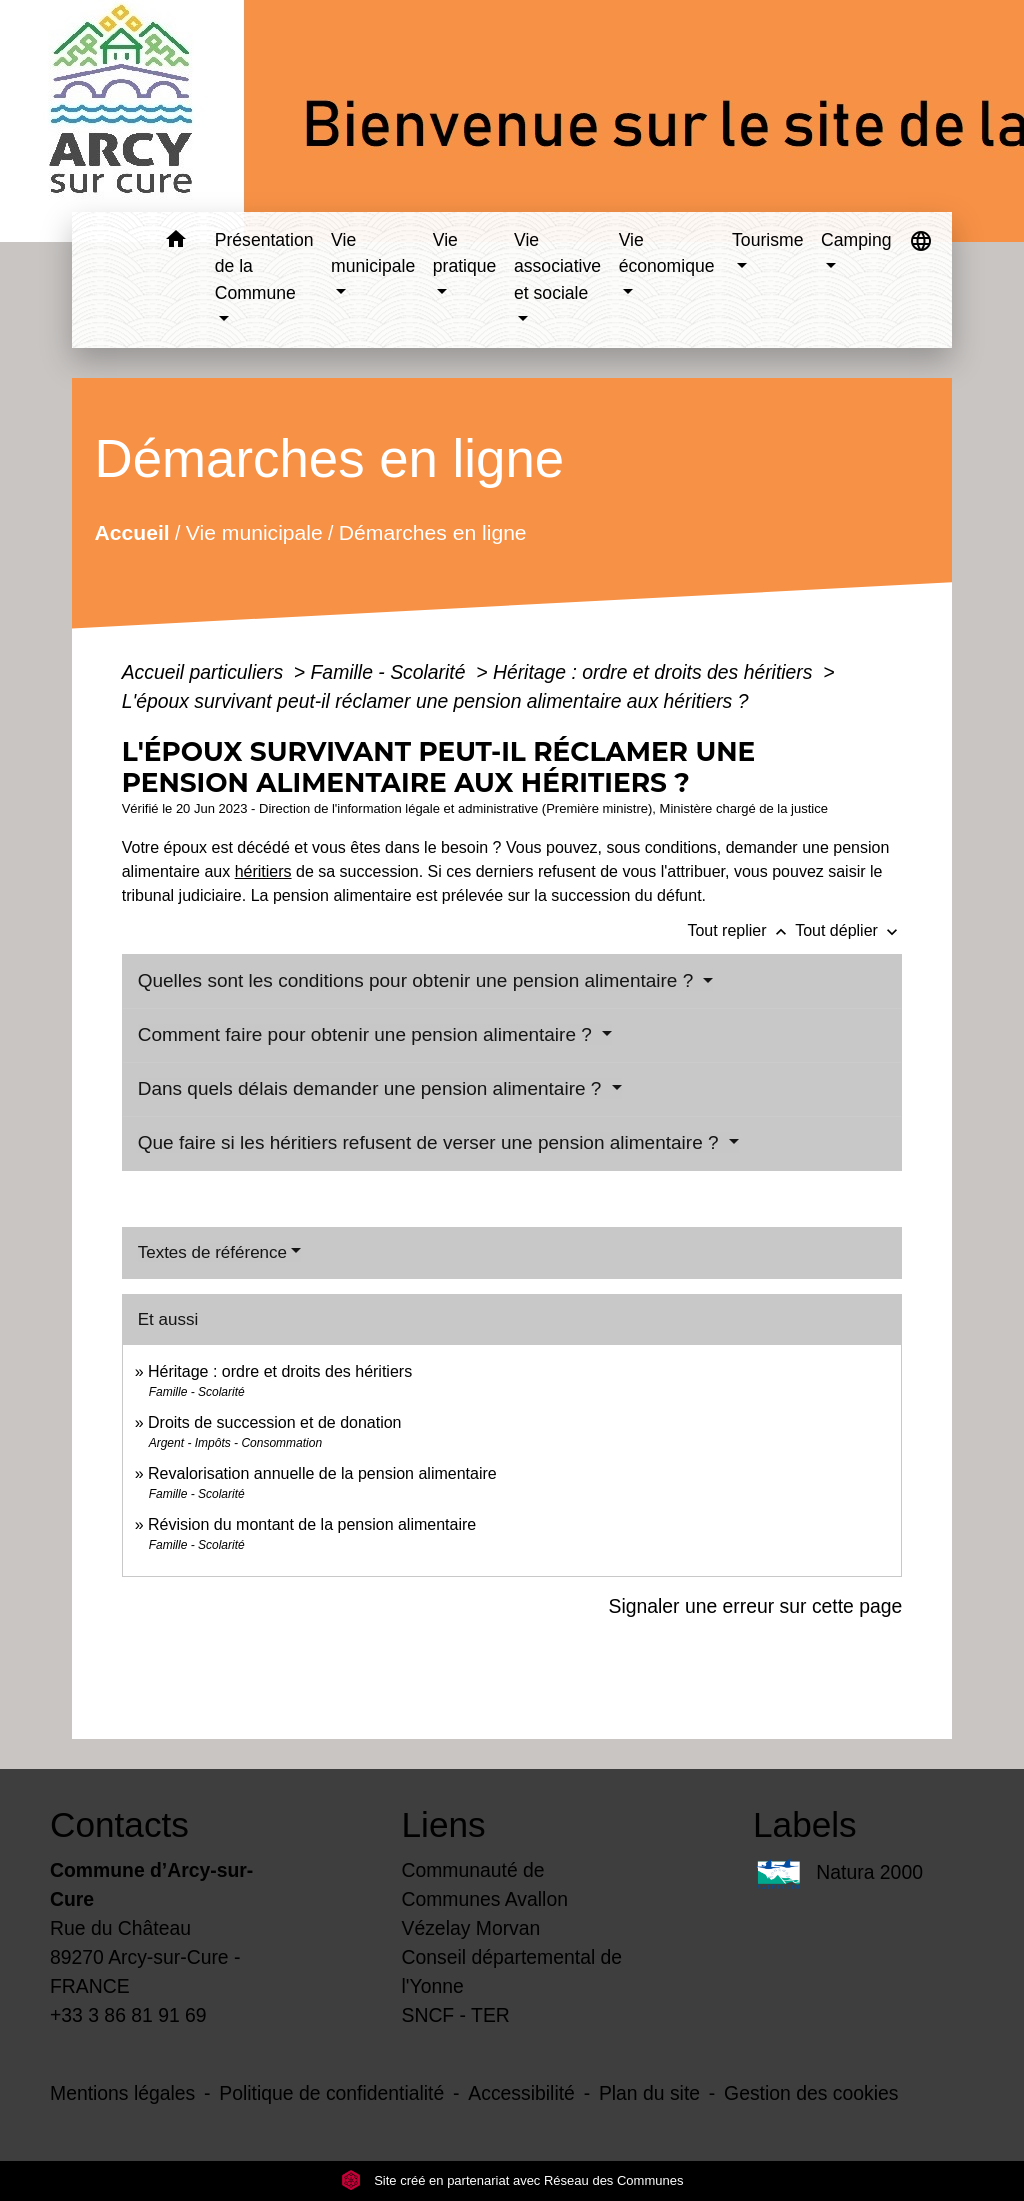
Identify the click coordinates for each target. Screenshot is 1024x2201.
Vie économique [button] (667, 253)
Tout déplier (848, 930)
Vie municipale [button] (373, 253)
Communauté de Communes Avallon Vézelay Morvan (485, 1899)
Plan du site (649, 2093)
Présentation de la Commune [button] (264, 266)
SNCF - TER (456, 2015)
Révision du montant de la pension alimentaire (312, 1524)
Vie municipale (254, 531)
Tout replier (741, 930)
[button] (176, 242)
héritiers (263, 871)
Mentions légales (122, 2093)
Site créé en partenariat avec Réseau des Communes (512, 2180)
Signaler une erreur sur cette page (756, 1606)
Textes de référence (212, 1252)
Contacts (119, 1824)
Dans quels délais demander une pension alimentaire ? (372, 1088)
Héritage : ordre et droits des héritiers (655, 672)
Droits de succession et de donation (274, 1422)
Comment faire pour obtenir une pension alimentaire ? (367, 1034)
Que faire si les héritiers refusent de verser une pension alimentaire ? (431, 1142)
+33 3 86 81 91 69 (128, 2015)
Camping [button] (856, 240)
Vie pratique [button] (465, 253)
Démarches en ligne (433, 531)
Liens (444, 1824)
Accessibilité (521, 2093)
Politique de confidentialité (331, 2093)
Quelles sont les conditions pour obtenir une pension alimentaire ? (418, 980)
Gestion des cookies (811, 2093)
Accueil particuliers (205, 672)
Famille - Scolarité (391, 672)
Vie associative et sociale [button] (557, 266)
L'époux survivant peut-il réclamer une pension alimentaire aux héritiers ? (435, 701)
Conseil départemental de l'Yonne (512, 1971)
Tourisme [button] (767, 240)
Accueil (131, 531)
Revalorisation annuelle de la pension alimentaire (322, 1473)
